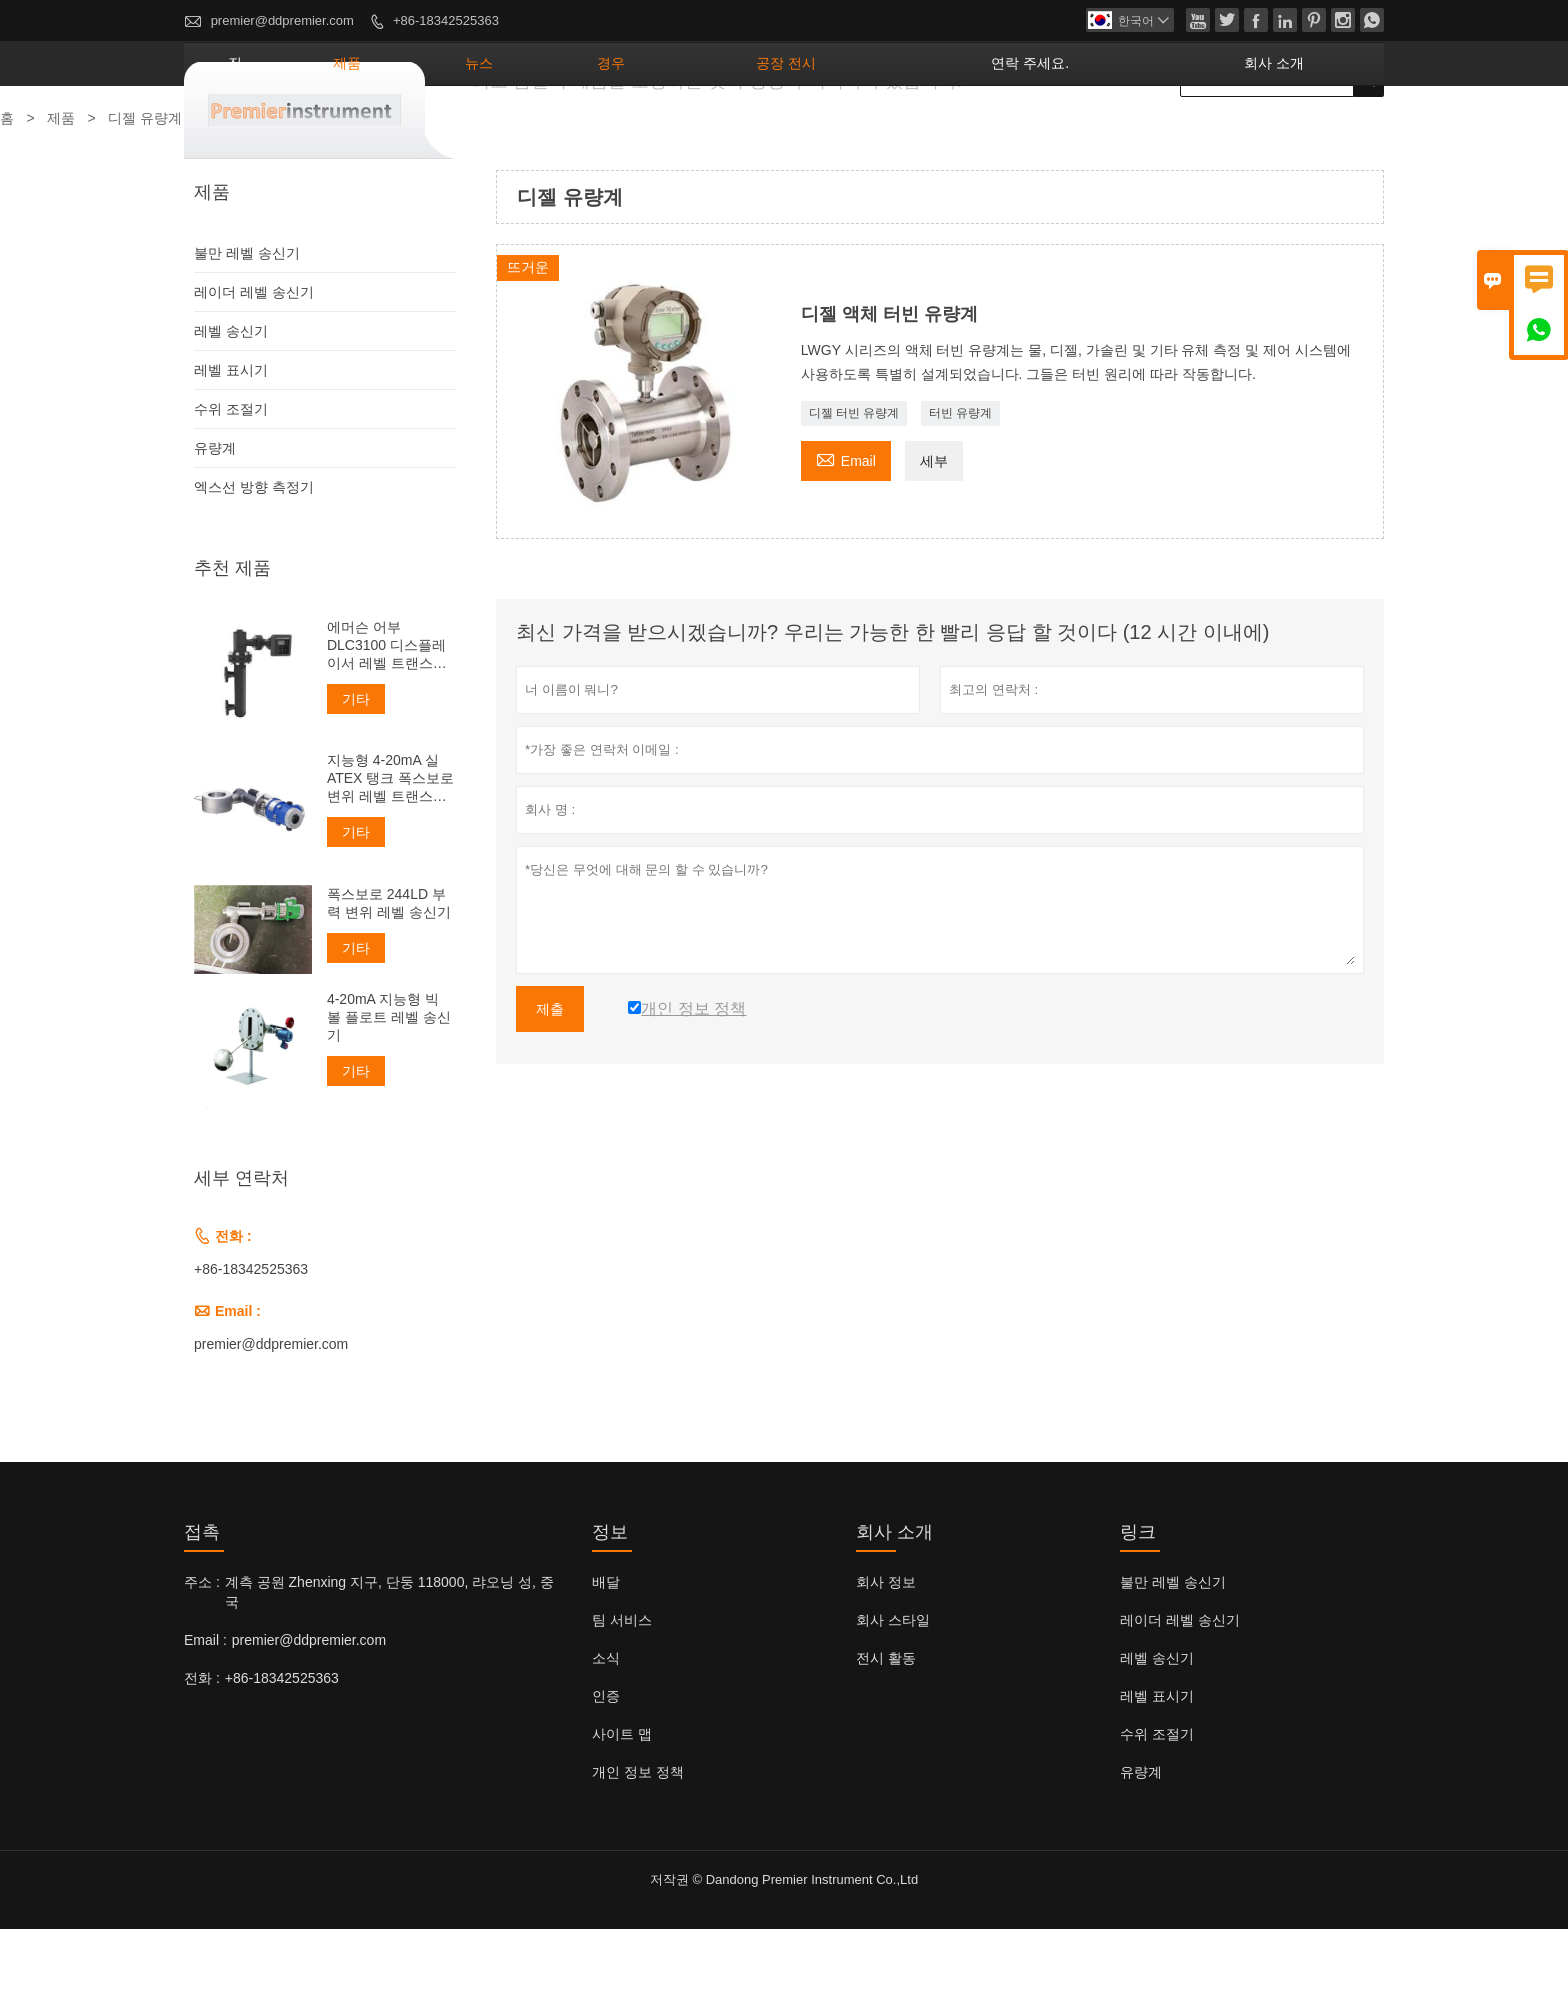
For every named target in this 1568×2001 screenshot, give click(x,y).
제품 (593, 135)
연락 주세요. (1114, 135)
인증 (606, 1768)
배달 (606, 1654)
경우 (794, 135)
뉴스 (694, 135)
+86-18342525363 (446, 20)
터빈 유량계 (960, 485)
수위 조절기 (231, 481)
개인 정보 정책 (638, 1844)
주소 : (202, 1654)
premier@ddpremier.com (282, 20)
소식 (606, 1730)
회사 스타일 (893, 1692)
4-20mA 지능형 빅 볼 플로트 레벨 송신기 (389, 1089)
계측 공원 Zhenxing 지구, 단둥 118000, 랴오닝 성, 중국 (389, 1664)
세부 (934, 533)
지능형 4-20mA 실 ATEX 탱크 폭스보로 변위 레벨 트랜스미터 (390, 850)
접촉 (202, 1604)
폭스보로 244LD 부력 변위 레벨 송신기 (389, 975)
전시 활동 (886, 1730)
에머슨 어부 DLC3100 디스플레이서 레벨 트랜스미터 (387, 717)
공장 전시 (928, 135)
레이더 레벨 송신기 (254, 364)
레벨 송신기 (231, 403)
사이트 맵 (622, 1806)
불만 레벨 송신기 (247, 325)
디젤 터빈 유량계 (854, 485)
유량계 (215, 520)
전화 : (202, 1750)
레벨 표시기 (231, 442)
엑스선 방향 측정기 (254, 559)
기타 (356, 771)
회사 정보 (886, 1654)
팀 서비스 (622, 1692)
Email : (205, 1712)
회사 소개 (1300, 135)
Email (846, 530)
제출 (550, 1081)
